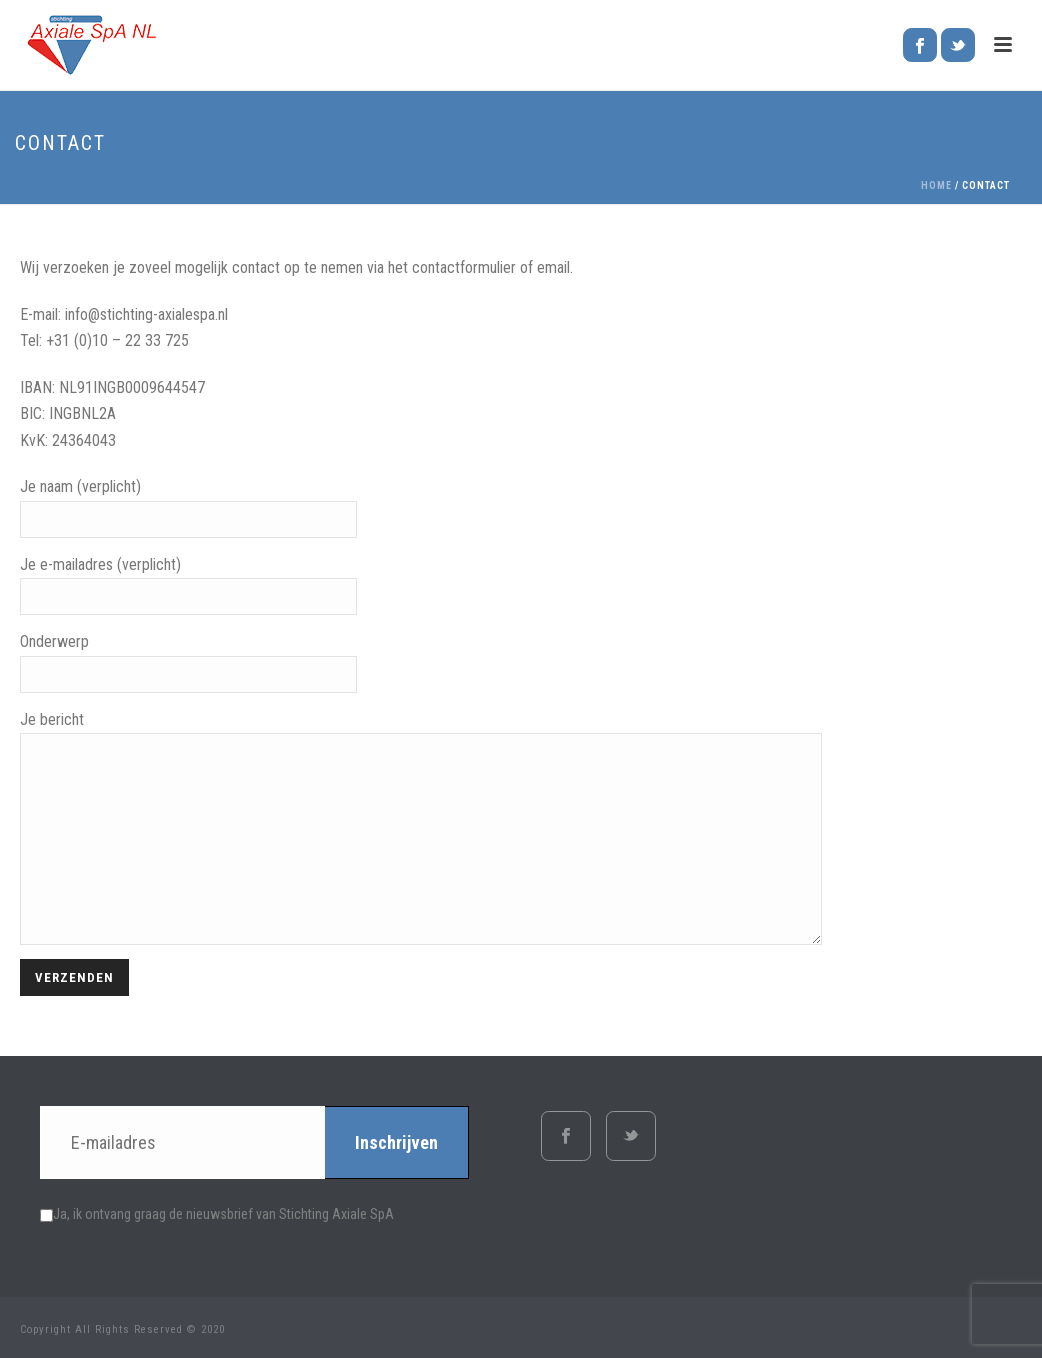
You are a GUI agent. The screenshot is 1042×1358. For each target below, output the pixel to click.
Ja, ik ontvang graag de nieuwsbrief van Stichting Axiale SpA (217, 1214)
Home (936, 185)
